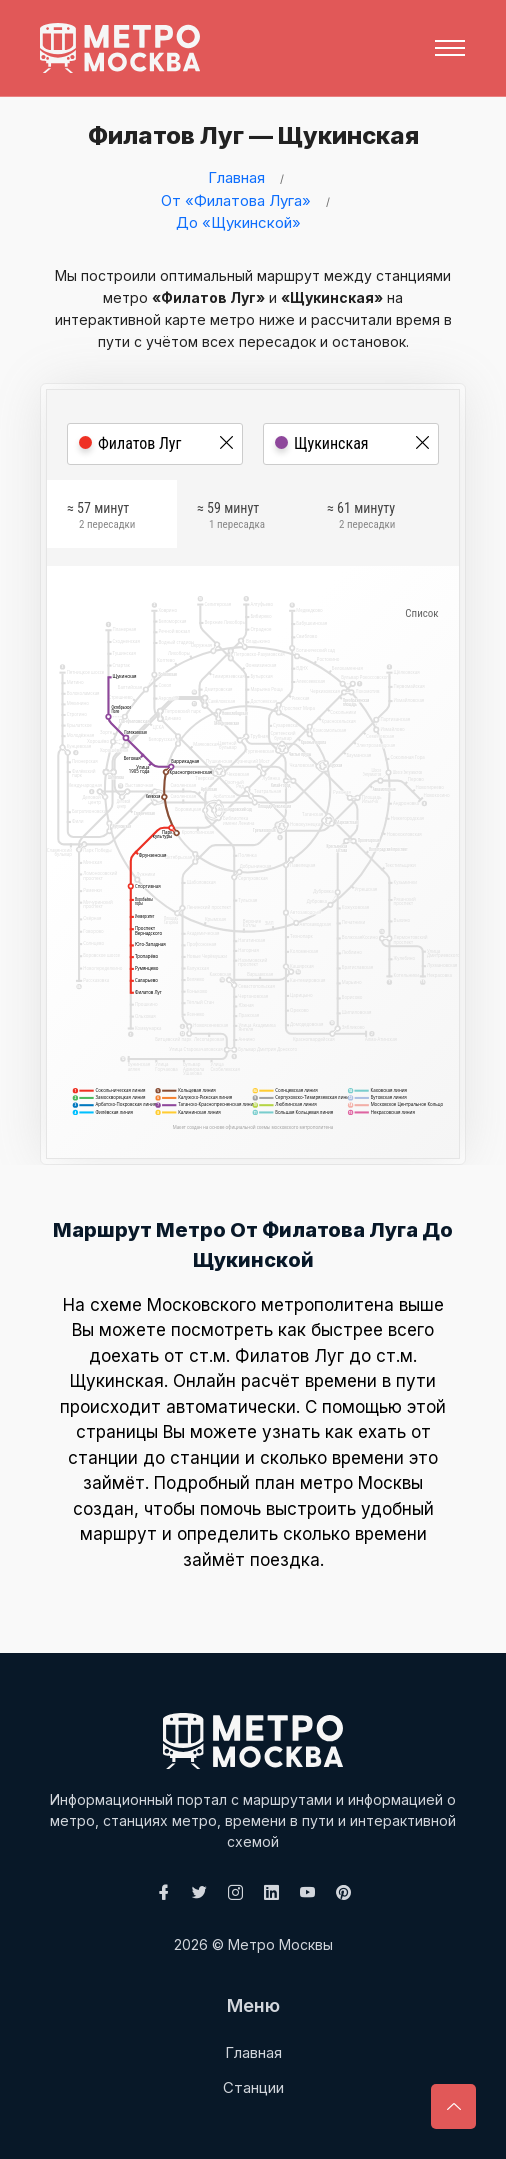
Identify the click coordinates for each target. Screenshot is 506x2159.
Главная (236, 177)
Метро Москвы (280, 1944)
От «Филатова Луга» (236, 200)
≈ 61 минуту (361, 518)
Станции (253, 2087)
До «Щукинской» (238, 222)
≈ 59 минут (231, 518)
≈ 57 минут (101, 518)
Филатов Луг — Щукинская (247, 135)
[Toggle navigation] (450, 48)
